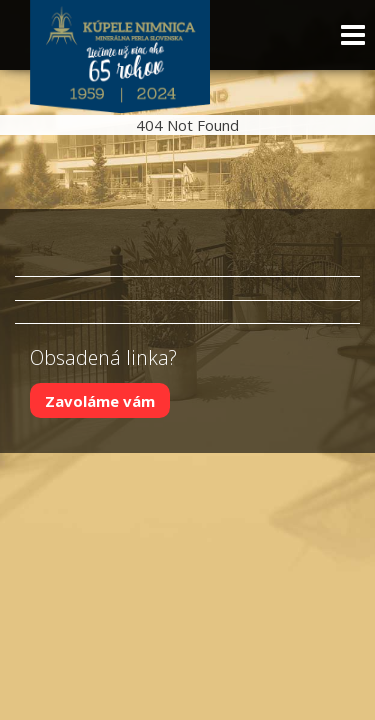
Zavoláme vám (100, 400)
